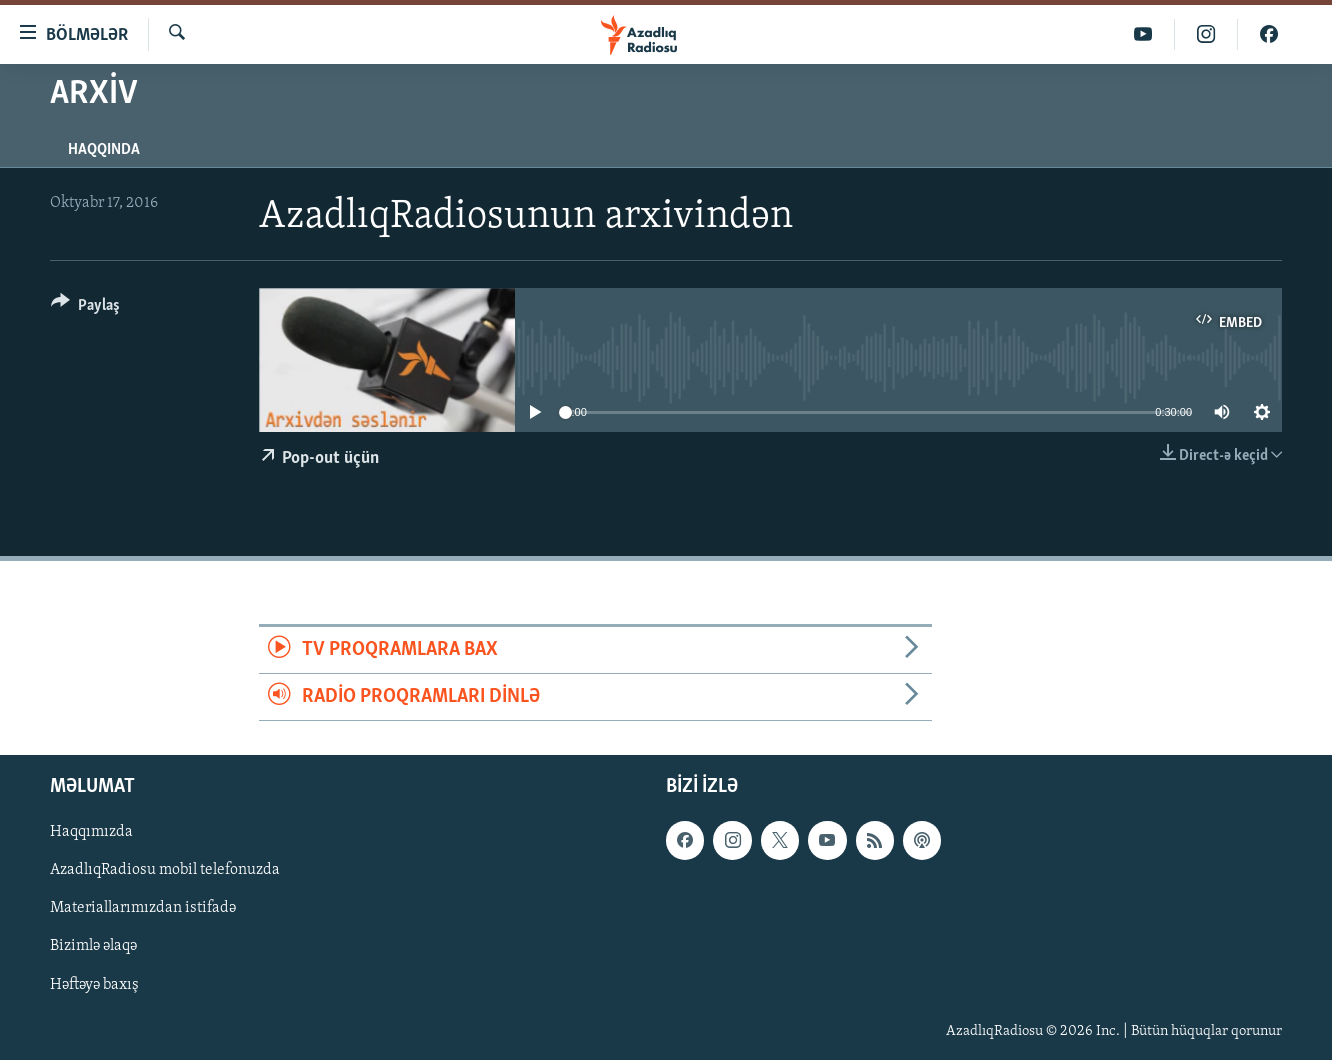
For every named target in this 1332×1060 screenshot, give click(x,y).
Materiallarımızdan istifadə (143, 909)
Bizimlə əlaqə (93, 947)
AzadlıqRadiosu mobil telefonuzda (165, 871)
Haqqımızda (91, 833)
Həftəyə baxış (94, 985)
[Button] (85, 308)
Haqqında (104, 150)
